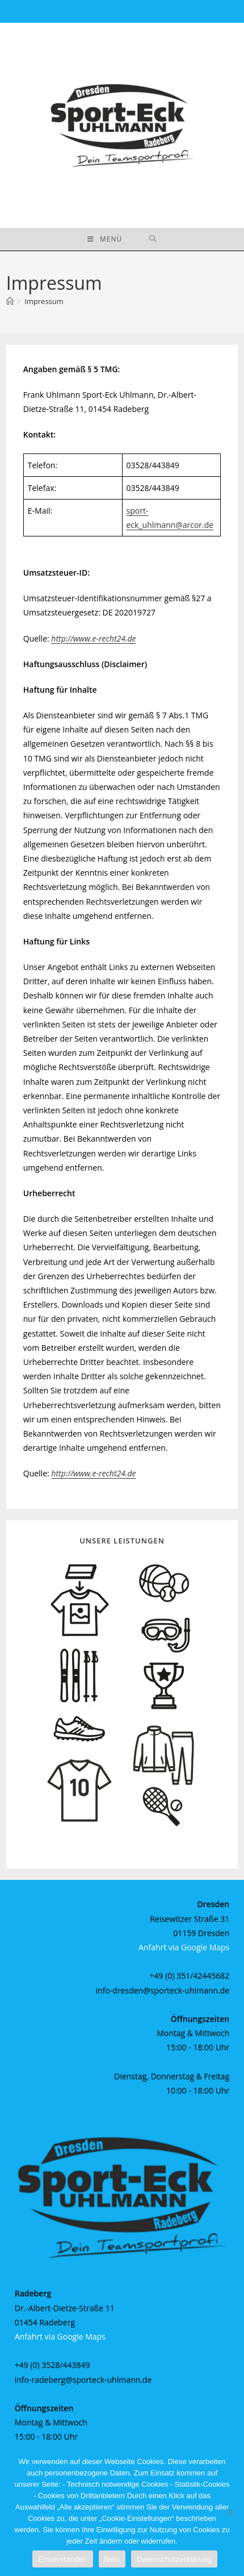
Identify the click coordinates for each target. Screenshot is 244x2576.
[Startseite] (10, 301)
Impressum (44, 301)
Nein (112, 2559)
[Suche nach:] (153, 239)
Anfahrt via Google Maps (183, 1947)
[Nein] (229, 2511)
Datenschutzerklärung (174, 2559)
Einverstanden (62, 2559)
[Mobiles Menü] (104, 239)
